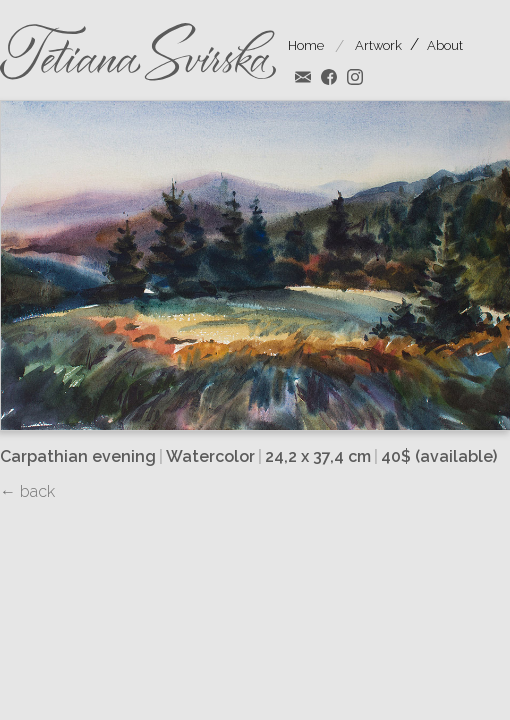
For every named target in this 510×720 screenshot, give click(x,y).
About (445, 45)
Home (306, 45)
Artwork (378, 45)
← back (27, 491)
